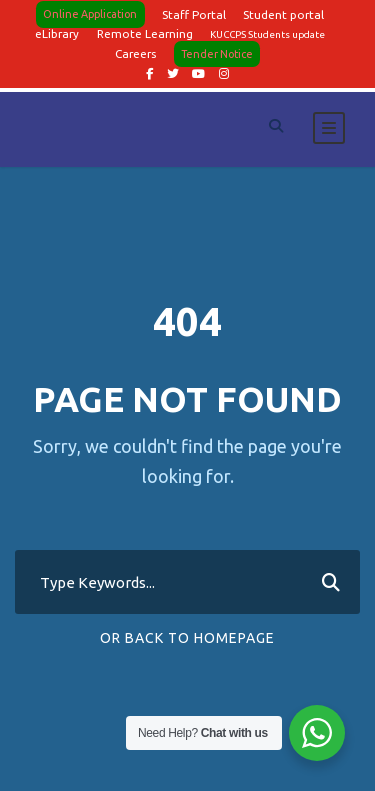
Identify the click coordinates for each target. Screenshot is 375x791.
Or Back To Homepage (187, 638)
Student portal (283, 14)
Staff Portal (194, 14)
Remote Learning (145, 33)
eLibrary (57, 33)
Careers (135, 53)
